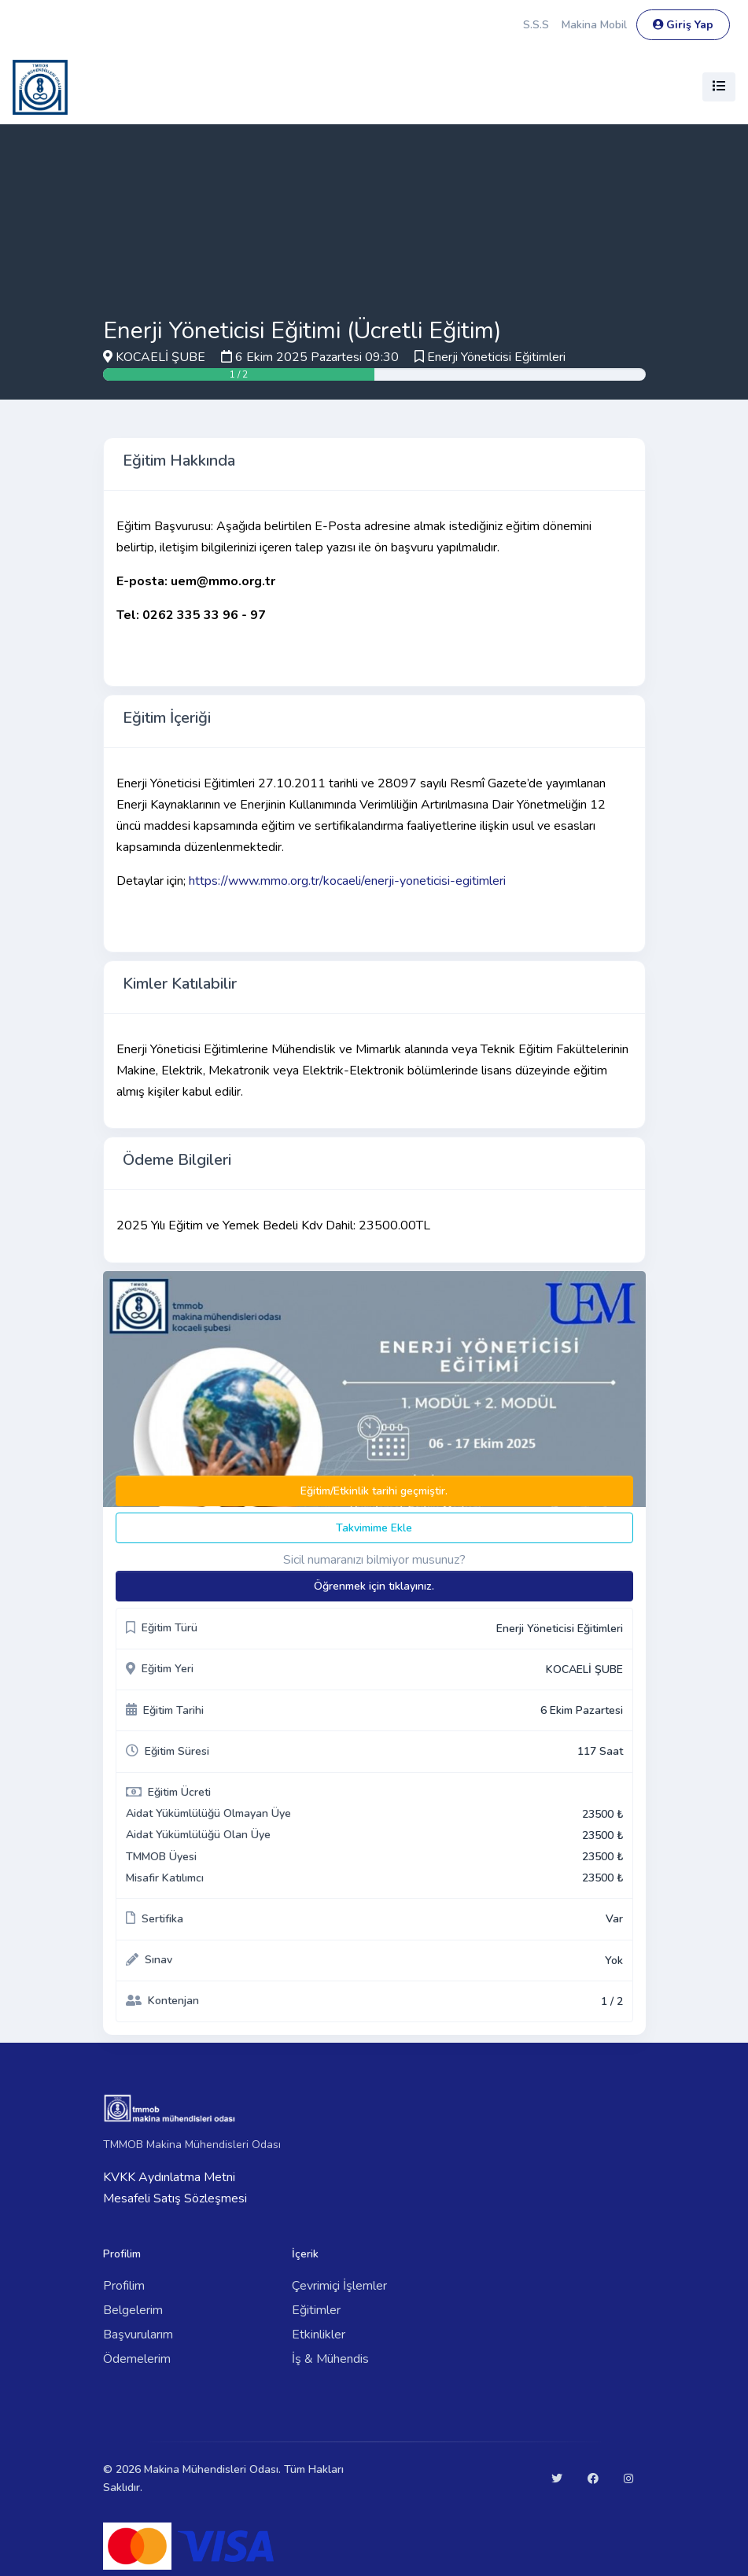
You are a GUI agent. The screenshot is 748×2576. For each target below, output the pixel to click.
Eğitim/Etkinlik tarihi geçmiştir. (374, 1490)
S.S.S (536, 24)
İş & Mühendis (330, 2359)
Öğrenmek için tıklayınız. (374, 1586)
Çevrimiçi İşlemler (339, 2285)
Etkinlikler (318, 2334)
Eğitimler (316, 2310)
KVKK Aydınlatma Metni (169, 2177)
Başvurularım (138, 2334)
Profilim (124, 2285)
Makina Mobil (594, 24)
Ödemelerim (137, 2359)
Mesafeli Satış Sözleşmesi (175, 2198)
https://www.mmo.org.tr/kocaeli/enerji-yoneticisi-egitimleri (347, 881)
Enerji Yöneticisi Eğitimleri (496, 357)
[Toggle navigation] (718, 86)
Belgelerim (133, 2310)
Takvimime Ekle (374, 1527)
